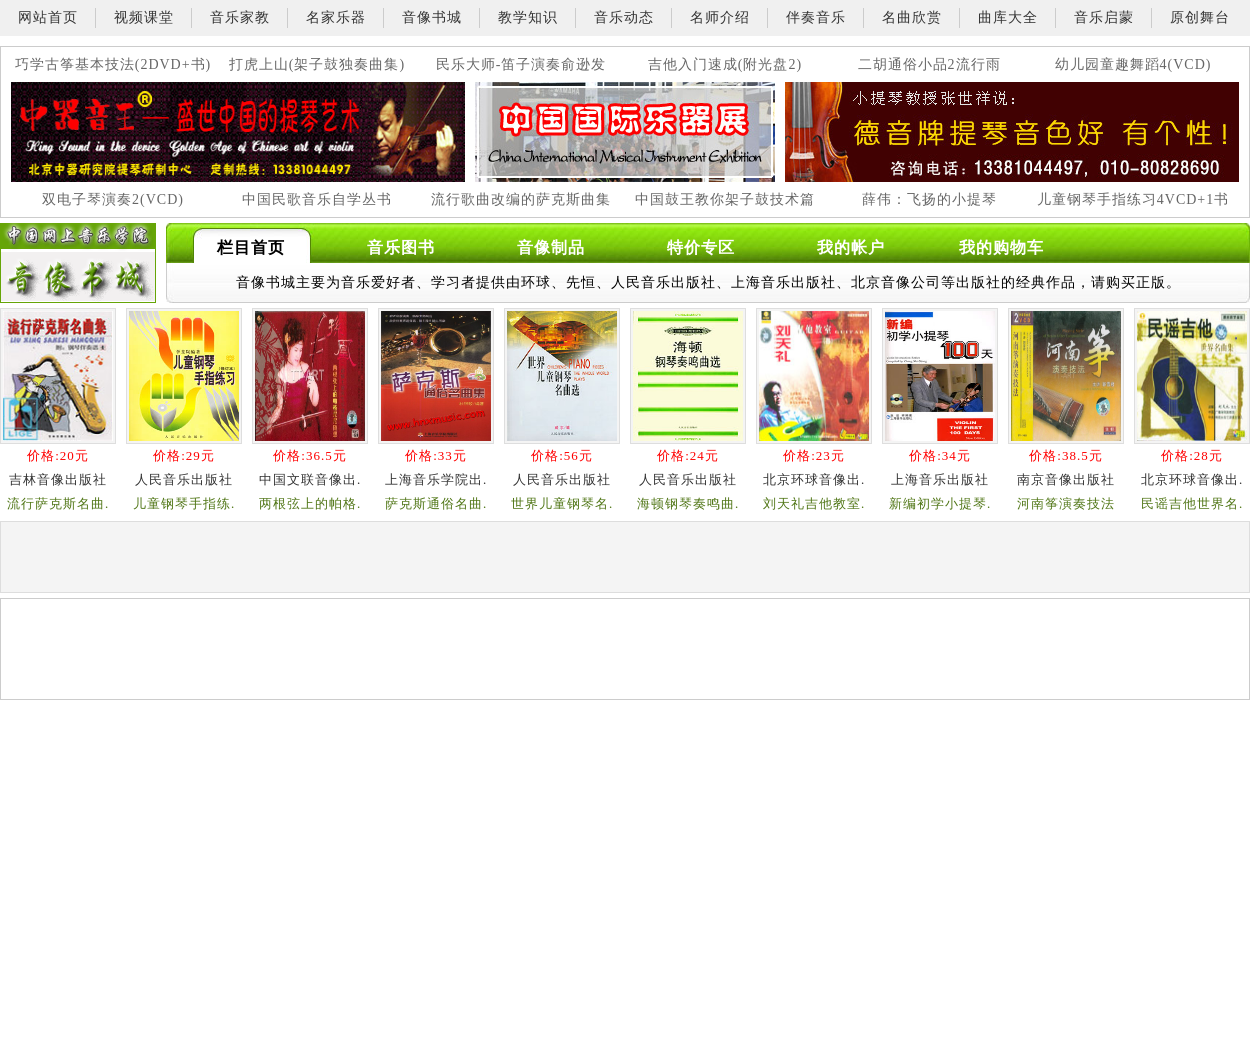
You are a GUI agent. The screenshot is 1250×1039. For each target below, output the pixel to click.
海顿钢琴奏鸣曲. (688, 503)
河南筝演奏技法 (1066, 503)
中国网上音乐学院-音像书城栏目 (78, 263)
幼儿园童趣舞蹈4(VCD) (1133, 64)
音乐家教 (240, 17)
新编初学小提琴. (940, 503)
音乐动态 (624, 17)
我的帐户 (851, 247)
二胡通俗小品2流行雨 (929, 64)
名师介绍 (720, 17)
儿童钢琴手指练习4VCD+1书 (1133, 199)
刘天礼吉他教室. (814, 503)
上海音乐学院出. (436, 479)
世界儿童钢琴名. (562, 503)
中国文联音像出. (310, 479)
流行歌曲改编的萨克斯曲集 (521, 199)
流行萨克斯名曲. (58, 503)
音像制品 (551, 247)
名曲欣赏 (912, 17)
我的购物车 (1001, 247)
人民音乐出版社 (184, 479)
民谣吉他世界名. (1192, 503)
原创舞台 (1200, 17)
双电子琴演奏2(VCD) (113, 199)
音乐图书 (401, 247)
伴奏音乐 (816, 17)
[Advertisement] (211, 738)
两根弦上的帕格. (310, 503)
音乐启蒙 (1104, 17)
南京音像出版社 (1066, 479)
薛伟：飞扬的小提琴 (929, 199)
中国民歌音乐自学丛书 (317, 199)
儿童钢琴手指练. (184, 503)
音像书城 (432, 17)
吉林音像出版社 (58, 479)
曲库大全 (1008, 17)
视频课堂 (144, 17)
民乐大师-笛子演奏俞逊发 (521, 64)
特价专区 (701, 247)
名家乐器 (336, 17)
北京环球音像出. (814, 479)
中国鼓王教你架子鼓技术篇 (725, 199)
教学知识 (528, 17)
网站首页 (48, 17)
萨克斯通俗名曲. (436, 503)
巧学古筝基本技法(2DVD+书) (113, 64)
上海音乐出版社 (940, 479)
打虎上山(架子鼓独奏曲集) (317, 64)
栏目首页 (251, 247)
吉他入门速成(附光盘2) (725, 64)
